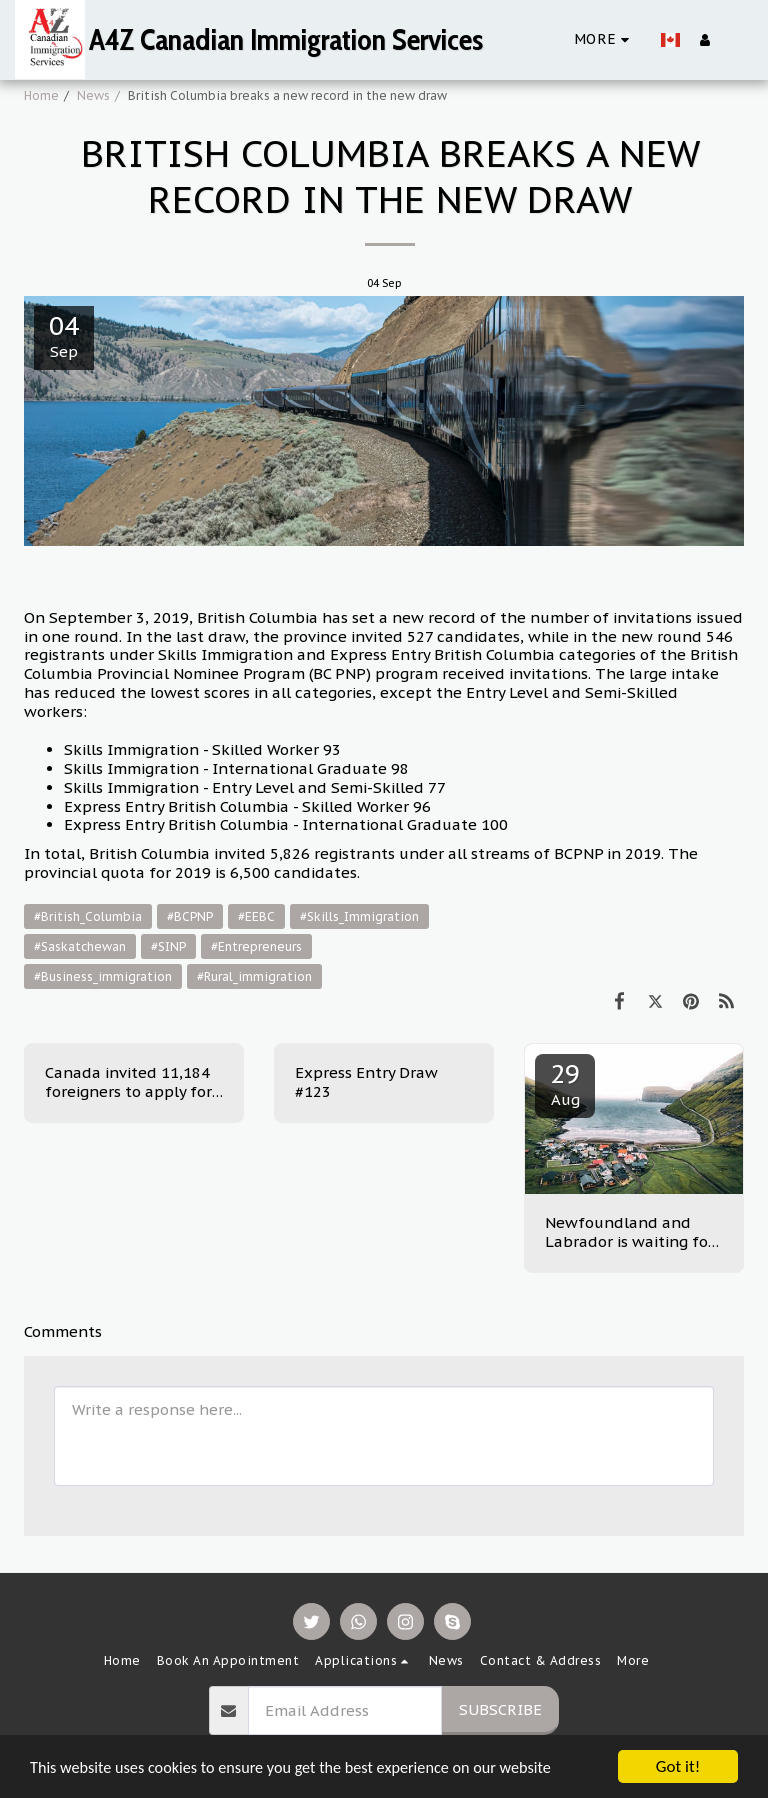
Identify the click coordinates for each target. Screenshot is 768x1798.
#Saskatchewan (80, 946)
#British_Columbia (88, 916)
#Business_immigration (103, 976)
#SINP (168, 946)
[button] (737, 39)
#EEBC (256, 916)
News (93, 95)
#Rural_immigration (254, 976)
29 (565, 1083)
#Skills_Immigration (359, 916)
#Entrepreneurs (256, 946)
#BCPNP (190, 916)
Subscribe (500, 1709)
